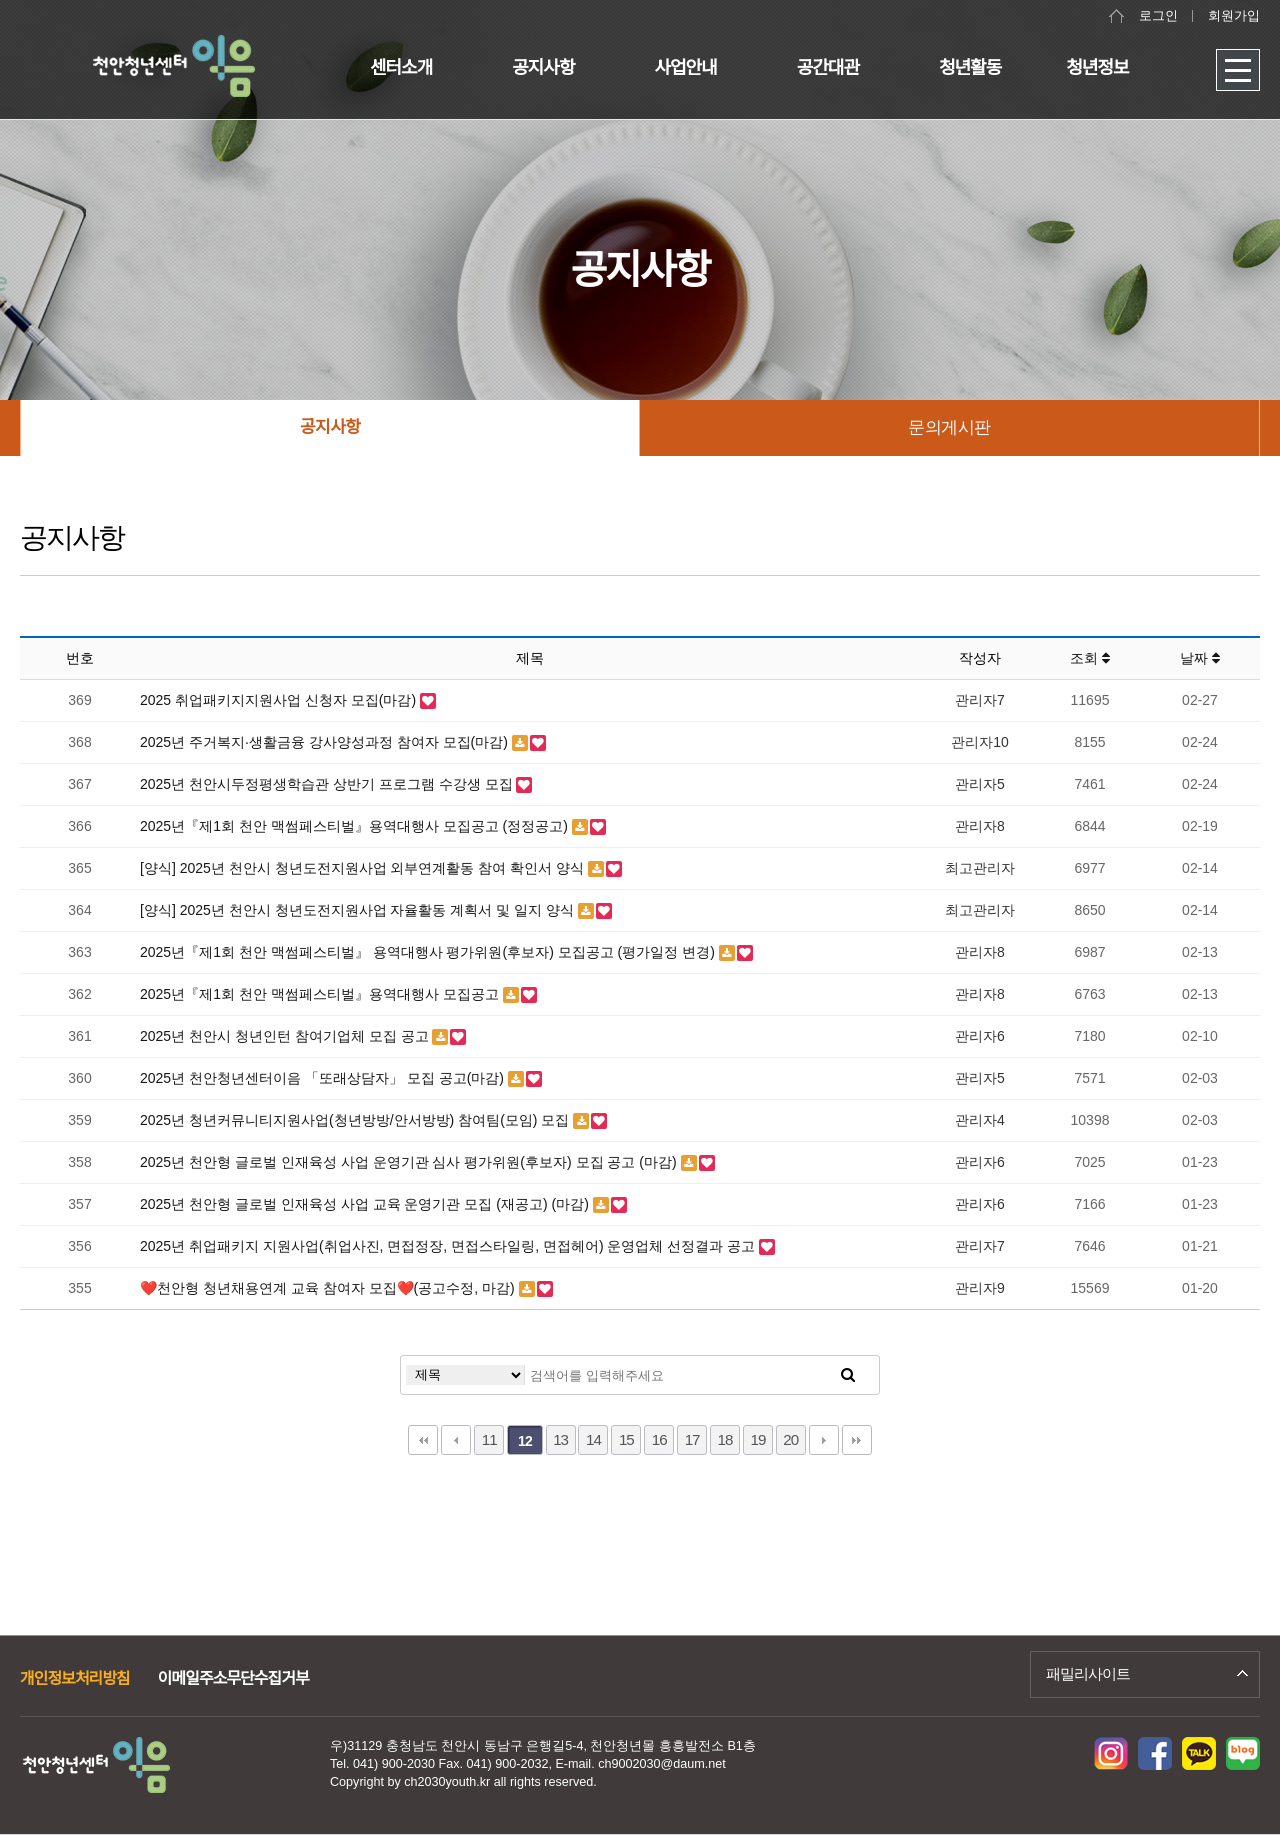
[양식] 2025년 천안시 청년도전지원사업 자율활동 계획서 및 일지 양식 (359, 910)
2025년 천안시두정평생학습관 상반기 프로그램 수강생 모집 (328, 784)
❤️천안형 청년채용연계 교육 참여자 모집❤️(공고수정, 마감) (329, 1288)
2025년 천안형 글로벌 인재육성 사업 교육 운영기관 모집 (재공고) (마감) (366, 1204)
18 (725, 1439)
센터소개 (401, 68)
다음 (824, 1440)
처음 (423, 1440)
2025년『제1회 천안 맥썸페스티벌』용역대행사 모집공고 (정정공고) (356, 826)
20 (790, 1439)
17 (692, 1439)
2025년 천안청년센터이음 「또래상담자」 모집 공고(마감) (324, 1078)
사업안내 (686, 68)
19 (757, 1439)
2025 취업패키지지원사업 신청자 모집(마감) (280, 700)
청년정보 (1097, 68)
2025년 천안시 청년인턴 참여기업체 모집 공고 (286, 1036)
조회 (1090, 658)
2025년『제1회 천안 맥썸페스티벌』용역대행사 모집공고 (321, 994)
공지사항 (543, 68)
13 (560, 1439)
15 (626, 1439)
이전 (456, 1440)
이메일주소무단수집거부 (233, 1678)
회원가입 (1234, 16)
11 (489, 1439)
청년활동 (970, 68)
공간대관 (828, 68)
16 (659, 1439)
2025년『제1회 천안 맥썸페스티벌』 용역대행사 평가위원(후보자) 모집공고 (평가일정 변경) (429, 952)
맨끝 (857, 1440)
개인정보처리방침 (75, 1678)
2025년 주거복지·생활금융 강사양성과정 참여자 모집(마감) (326, 742)
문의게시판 (949, 427)
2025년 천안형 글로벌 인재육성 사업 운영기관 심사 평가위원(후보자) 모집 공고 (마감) (410, 1162)
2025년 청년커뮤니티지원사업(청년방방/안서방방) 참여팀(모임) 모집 (356, 1120)
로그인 (1158, 16)
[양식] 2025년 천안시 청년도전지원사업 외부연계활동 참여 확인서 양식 (364, 868)
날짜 (1200, 658)
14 (593, 1439)
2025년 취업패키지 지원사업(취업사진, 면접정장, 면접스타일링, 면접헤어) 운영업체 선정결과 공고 (449, 1246)
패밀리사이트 (1088, 1673)
